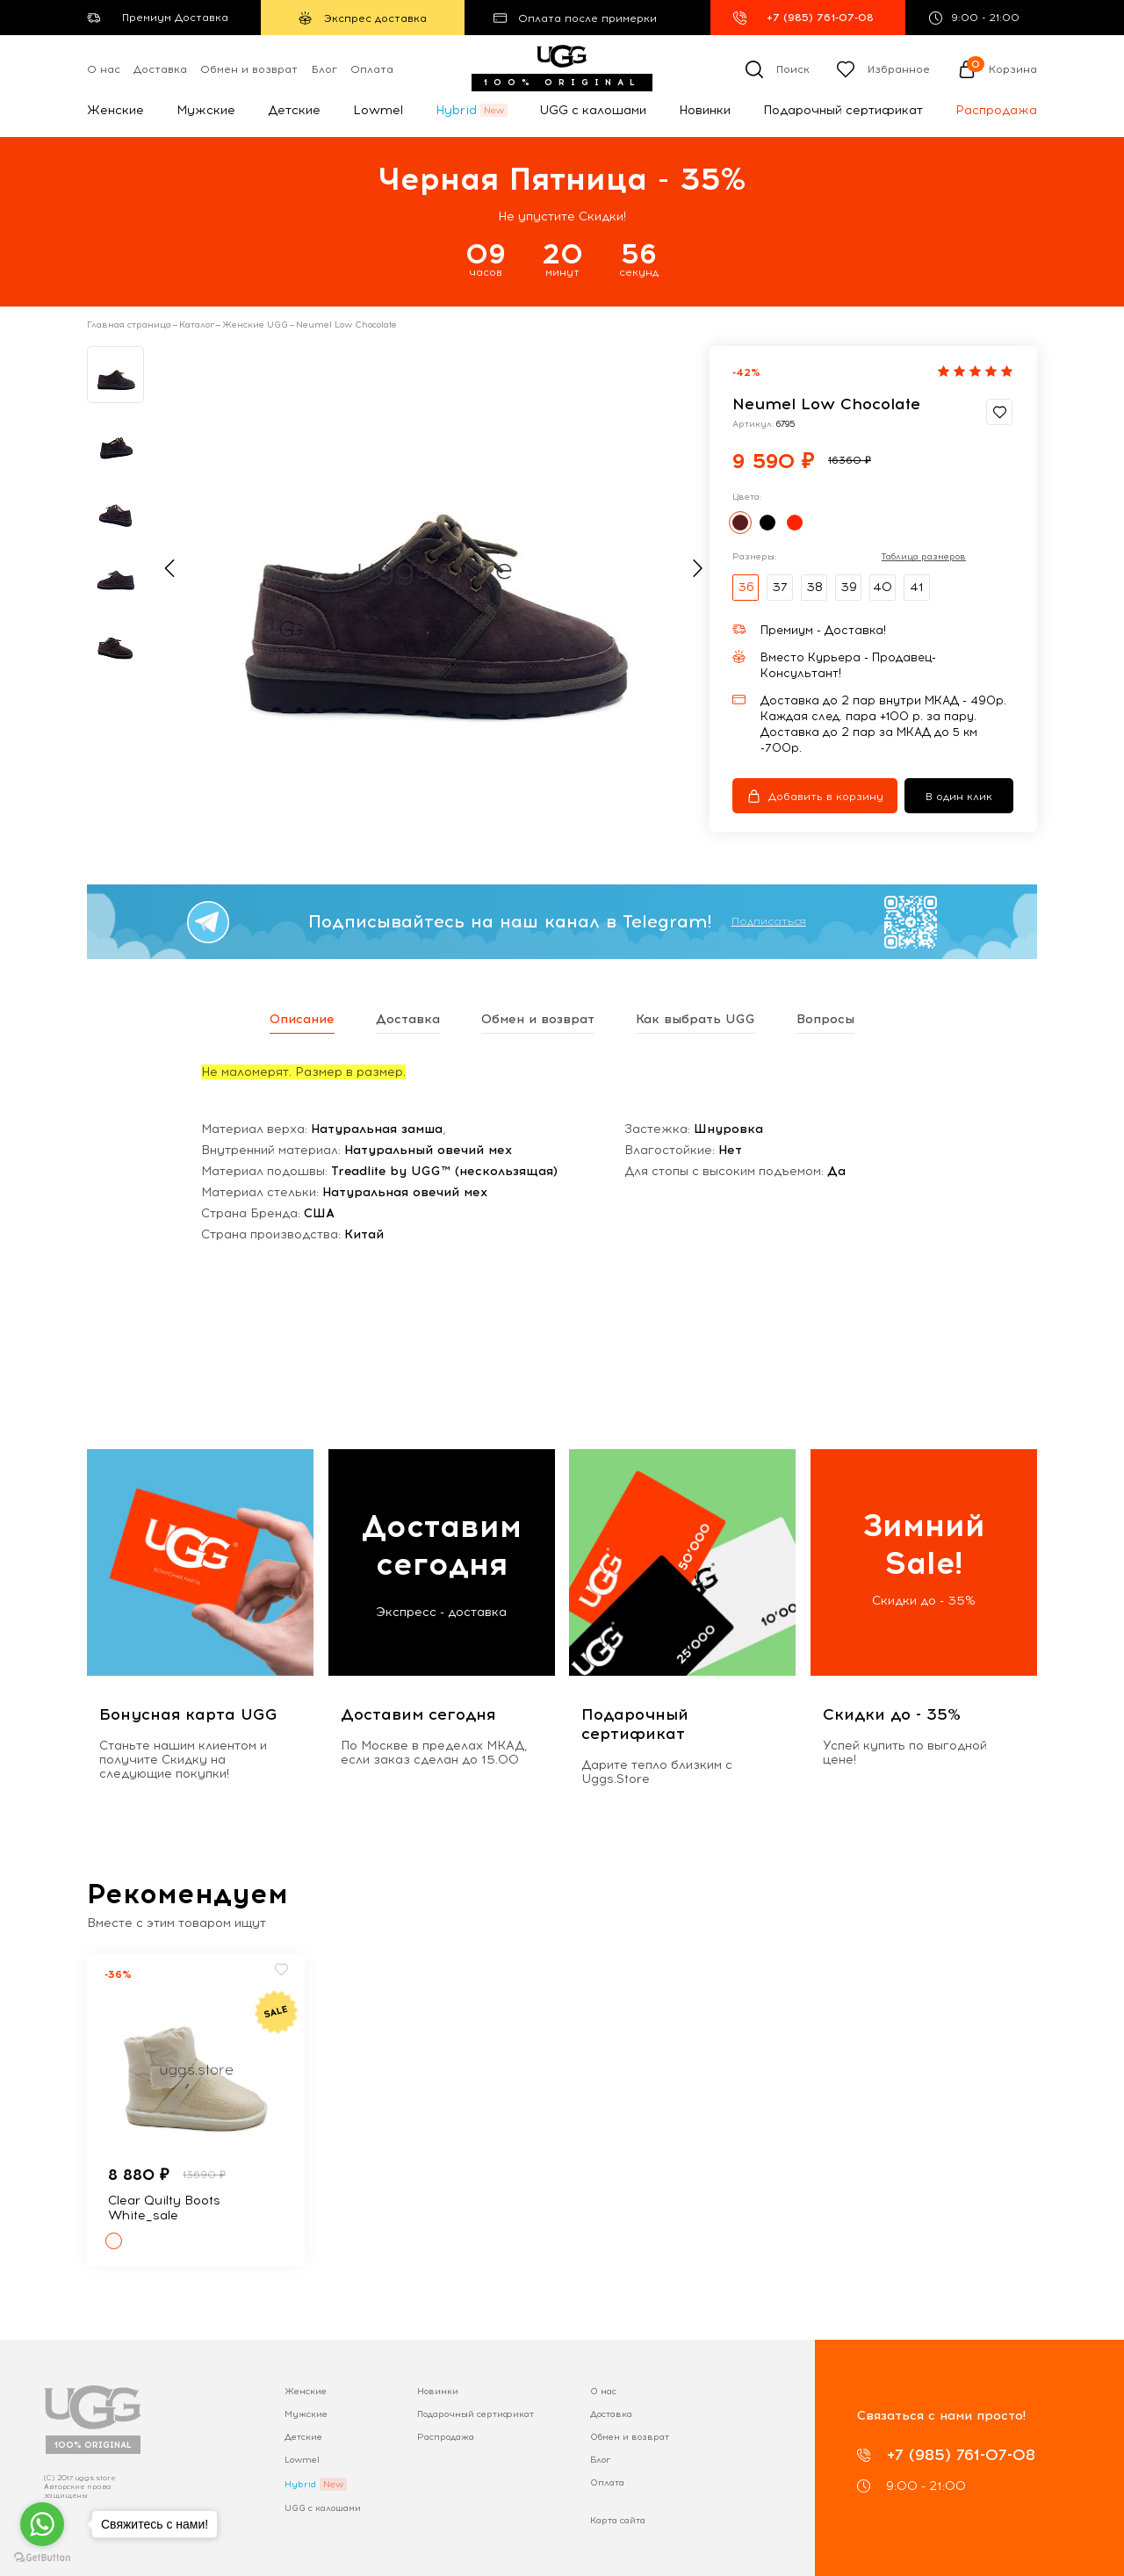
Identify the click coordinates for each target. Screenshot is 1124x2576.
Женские (115, 110)
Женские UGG (255, 325)
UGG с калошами (592, 110)
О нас (103, 69)
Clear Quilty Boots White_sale (164, 2208)
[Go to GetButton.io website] (42, 2558)
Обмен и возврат (249, 69)
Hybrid (456, 110)
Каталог (196, 325)
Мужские (206, 110)
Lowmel (378, 110)
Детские (294, 110)
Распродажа (996, 110)
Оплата (371, 69)
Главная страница (129, 325)
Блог (324, 69)
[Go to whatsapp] (42, 2524)
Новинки (705, 110)
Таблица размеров (924, 557)
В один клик (959, 796)
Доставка (160, 69)
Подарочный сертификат (843, 110)
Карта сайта (617, 2520)
